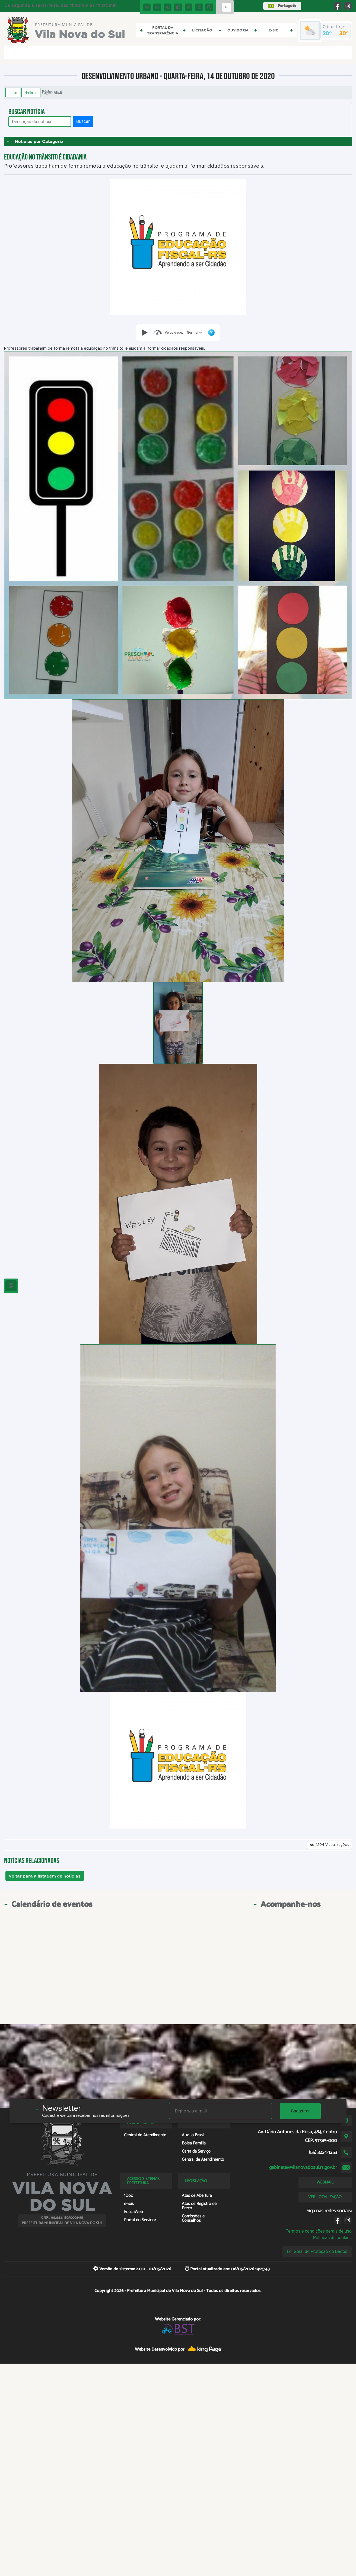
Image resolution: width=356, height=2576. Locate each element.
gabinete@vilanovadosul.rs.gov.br (303, 2167)
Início (12, 92)
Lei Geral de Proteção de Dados (317, 2251)
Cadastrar (300, 2111)
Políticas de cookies (332, 2237)
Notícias (30, 92)
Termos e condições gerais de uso (319, 2231)
